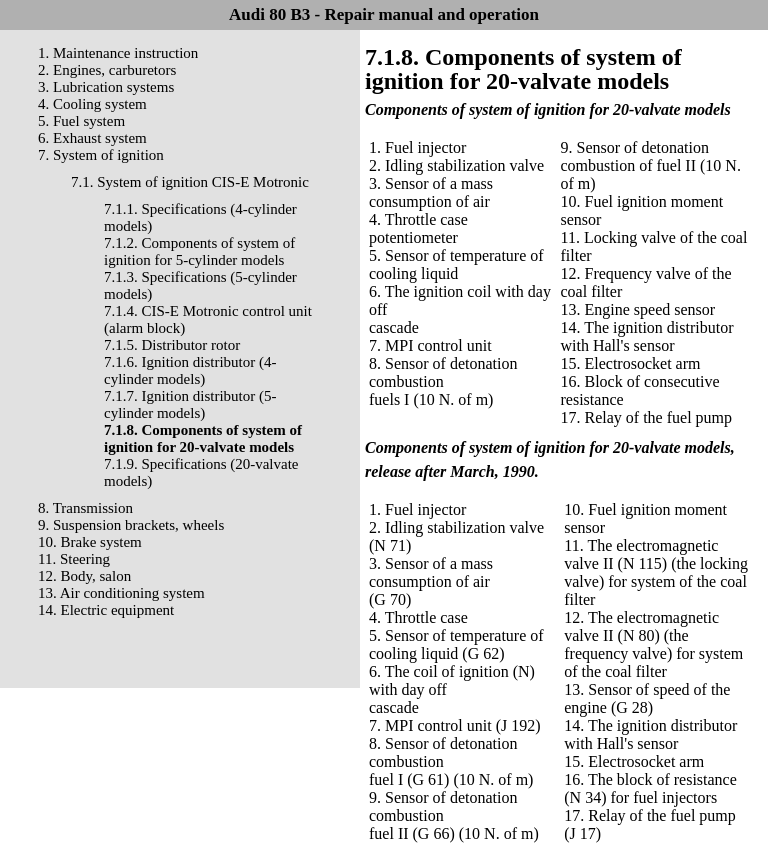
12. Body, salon (84, 576)
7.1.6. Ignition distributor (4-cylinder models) (190, 370)
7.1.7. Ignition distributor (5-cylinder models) (190, 404)
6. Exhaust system (92, 138)
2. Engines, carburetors (107, 70)
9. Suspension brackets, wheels (131, 525)
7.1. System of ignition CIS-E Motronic (190, 182)
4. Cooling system (92, 104)
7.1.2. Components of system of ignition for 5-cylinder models (199, 251)
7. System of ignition (101, 155)
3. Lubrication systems (106, 87)
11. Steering (74, 559)
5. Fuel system (81, 121)
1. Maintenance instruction (118, 53)
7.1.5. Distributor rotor (172, 345)
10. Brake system (90, 542)
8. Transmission (85, 508)
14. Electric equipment (106, 610)
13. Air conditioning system (121, 593)
